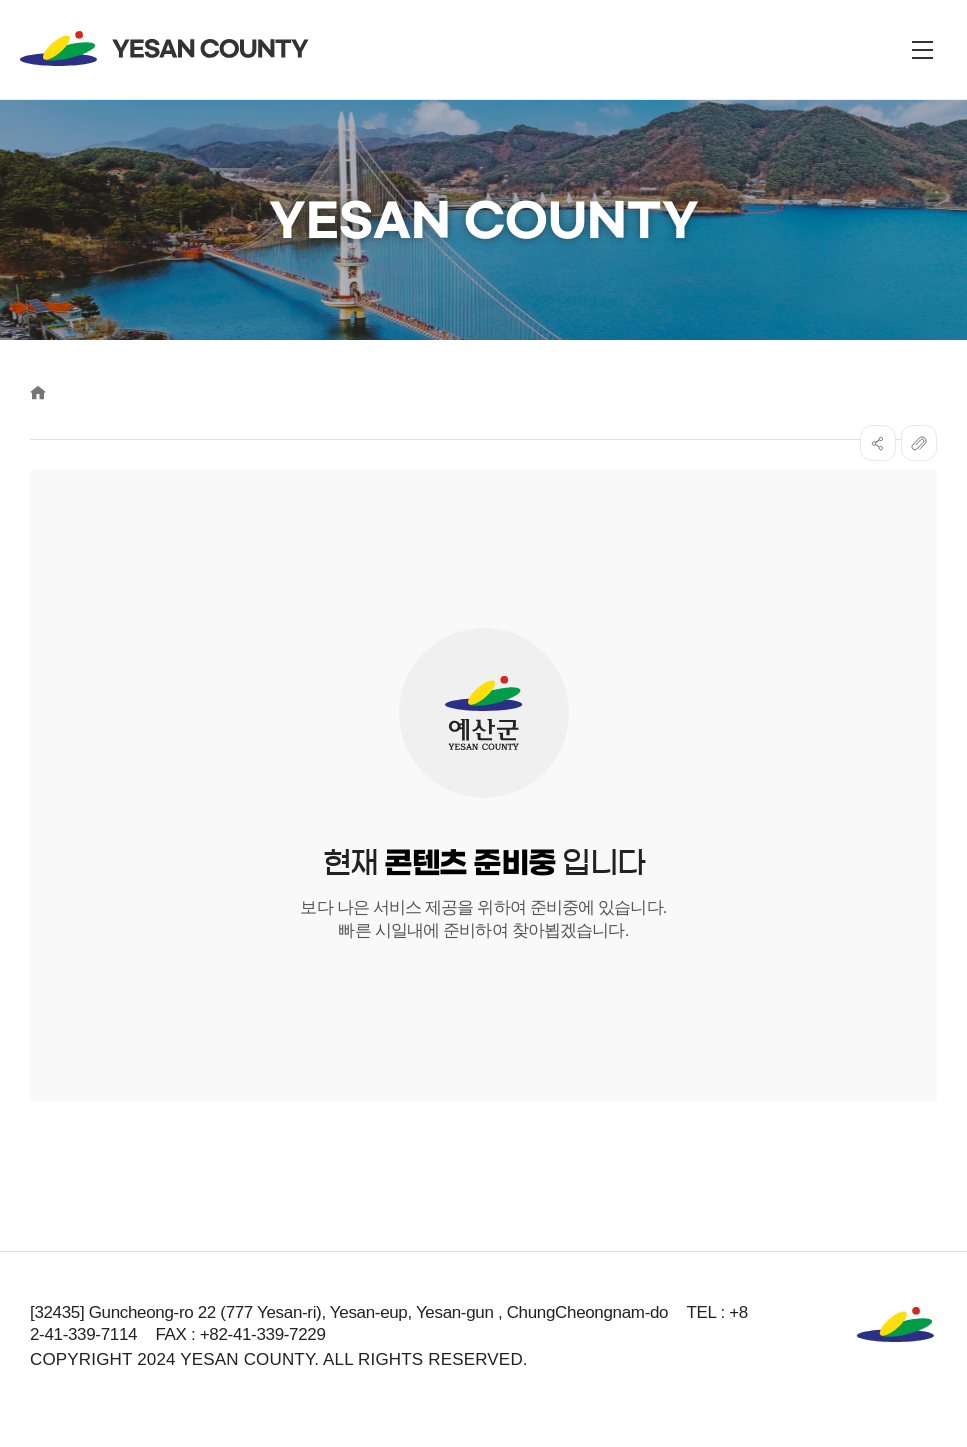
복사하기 (919, 443)
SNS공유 (878, 443)
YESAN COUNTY (165, 48)
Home (38, 392)
